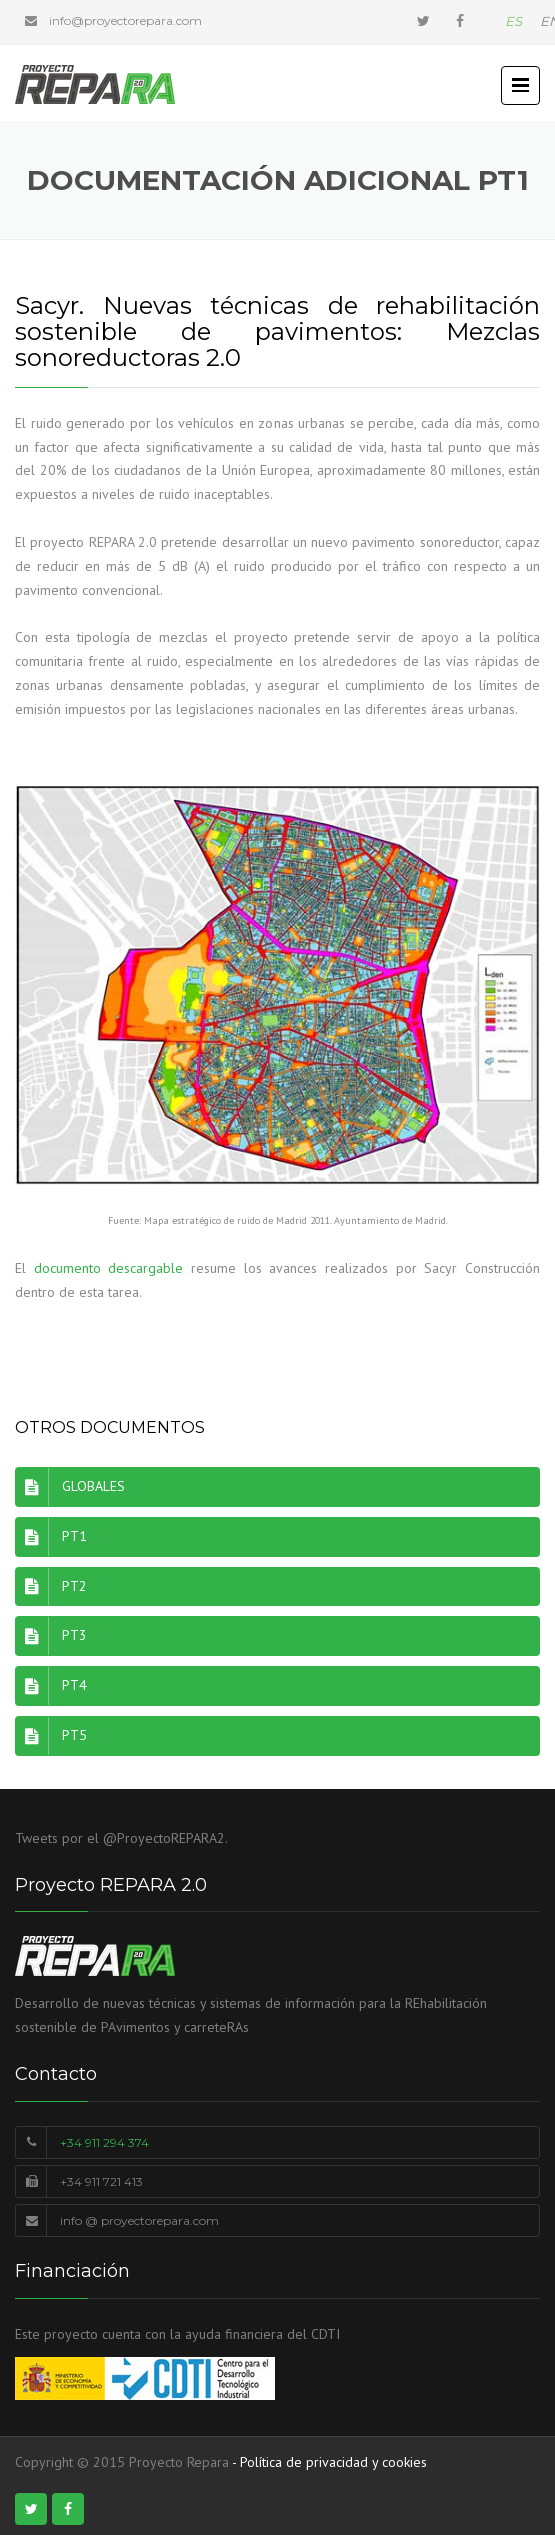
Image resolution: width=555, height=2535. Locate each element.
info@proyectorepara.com (125, 20)
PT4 (51, 1686)
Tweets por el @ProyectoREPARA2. (121, 1838)
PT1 (51, 1537)
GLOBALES (70, 1487)
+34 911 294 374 (104, 2142)
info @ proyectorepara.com (139, 2220)
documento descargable (109, 1268)
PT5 (51, 1736)
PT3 (51, 1636)
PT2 (51, 1587)
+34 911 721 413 (101, 2181)
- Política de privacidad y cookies (329, 2462)
